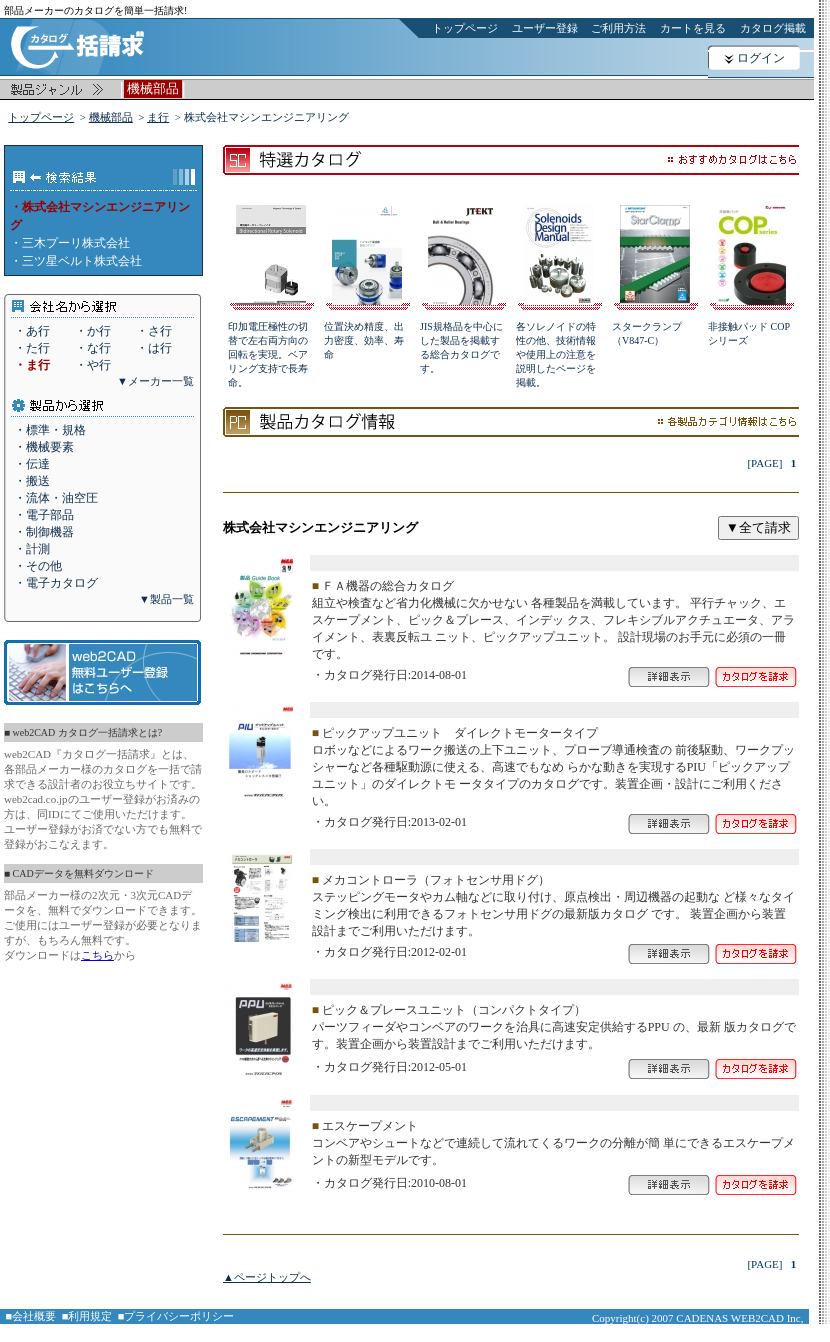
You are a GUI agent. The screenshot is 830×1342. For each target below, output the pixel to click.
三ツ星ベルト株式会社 (82, 261)
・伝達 (32, 464)
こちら (97, 955)
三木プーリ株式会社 (76, 243)
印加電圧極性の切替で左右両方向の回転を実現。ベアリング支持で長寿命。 (268, 354)
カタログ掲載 (773, 28)
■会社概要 (31, 1316)
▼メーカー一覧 (155, 381)
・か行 (93, 331)
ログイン (761, 58)
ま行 (158, 117)
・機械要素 (44, 447)
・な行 (93, 348)
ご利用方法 (618, 28)
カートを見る (693, 28)
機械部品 (111, 117)
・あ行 (32, 331)
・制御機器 (44, 532)
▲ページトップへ (267, 1277)
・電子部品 (44, 515)
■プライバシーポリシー (176, 1316)
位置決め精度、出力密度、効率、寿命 (364, 340)
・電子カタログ (56, 583)
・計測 (32, 549)
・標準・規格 (50, 430)
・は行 (154, 348)
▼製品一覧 (166, 599)
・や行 (93, 365)
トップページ (465, 28)
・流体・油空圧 (56, 498)
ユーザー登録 (545, 28)
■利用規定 (87, 1316)
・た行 (32, 348)
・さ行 (154, 331)
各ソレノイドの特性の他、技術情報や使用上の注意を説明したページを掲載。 (556, 354)
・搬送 (32, 481)
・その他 (38, 566)
